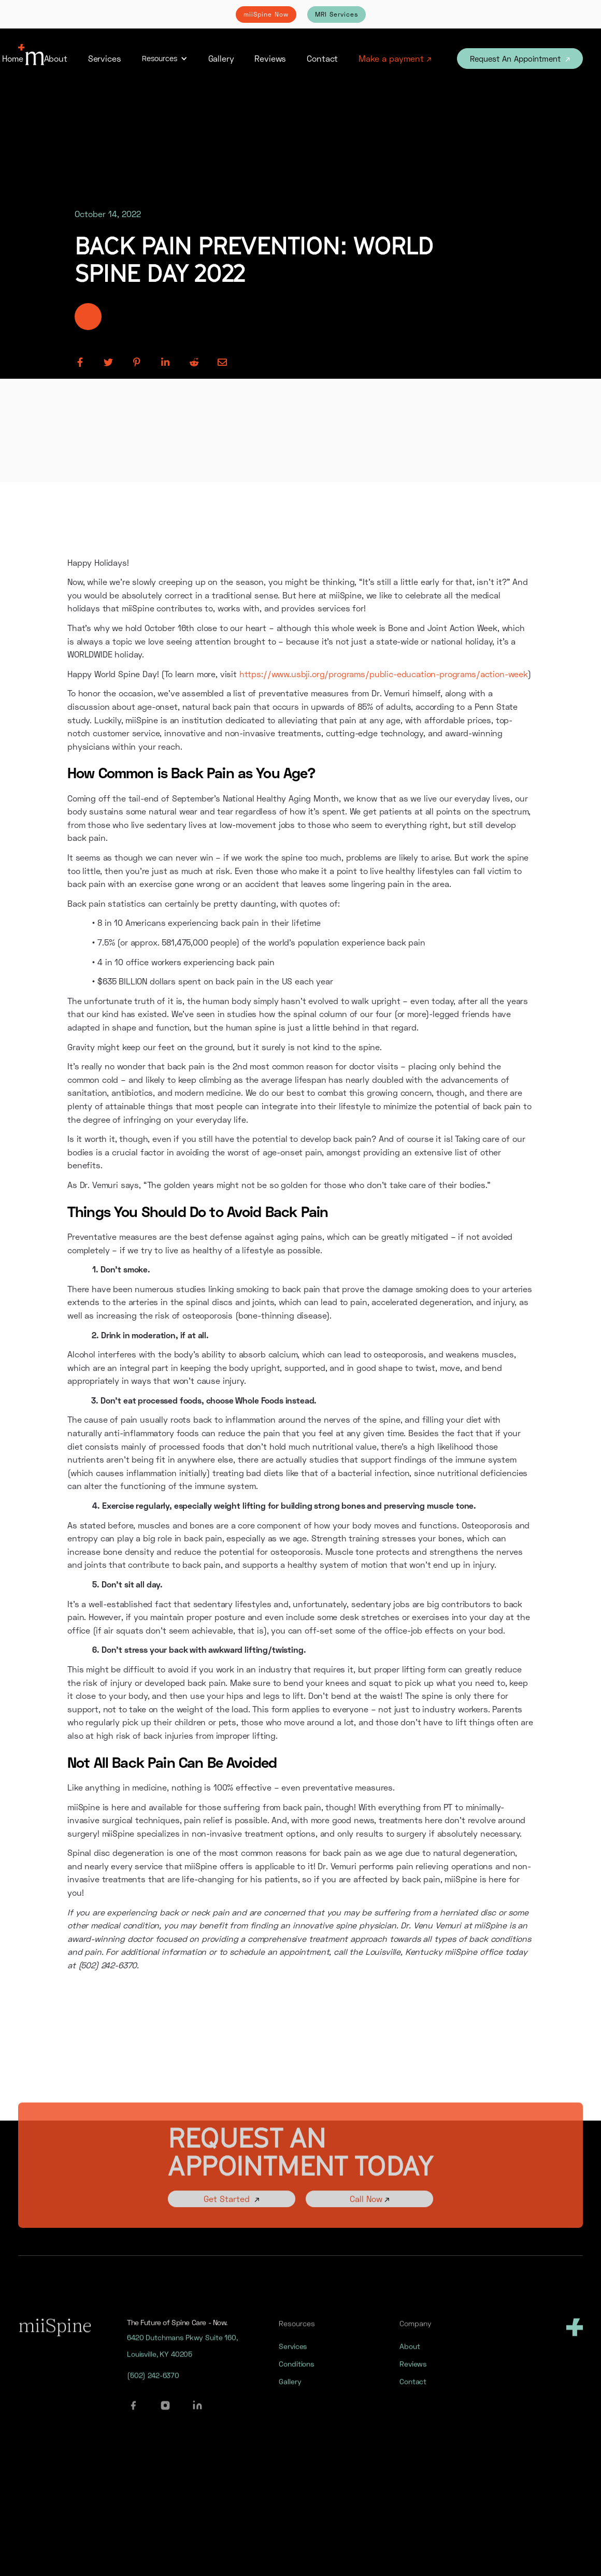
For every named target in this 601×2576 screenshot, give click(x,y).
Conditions (296, 2372)
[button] (165, 58)
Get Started (232, 2212)
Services (104, 58)
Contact (322, 58)
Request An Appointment (520, 58)
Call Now (369, 2212)
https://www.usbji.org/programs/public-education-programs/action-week (383, 674)
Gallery (221, 58)
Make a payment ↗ (395, 58)
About (55, 58)
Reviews (270, 58)
